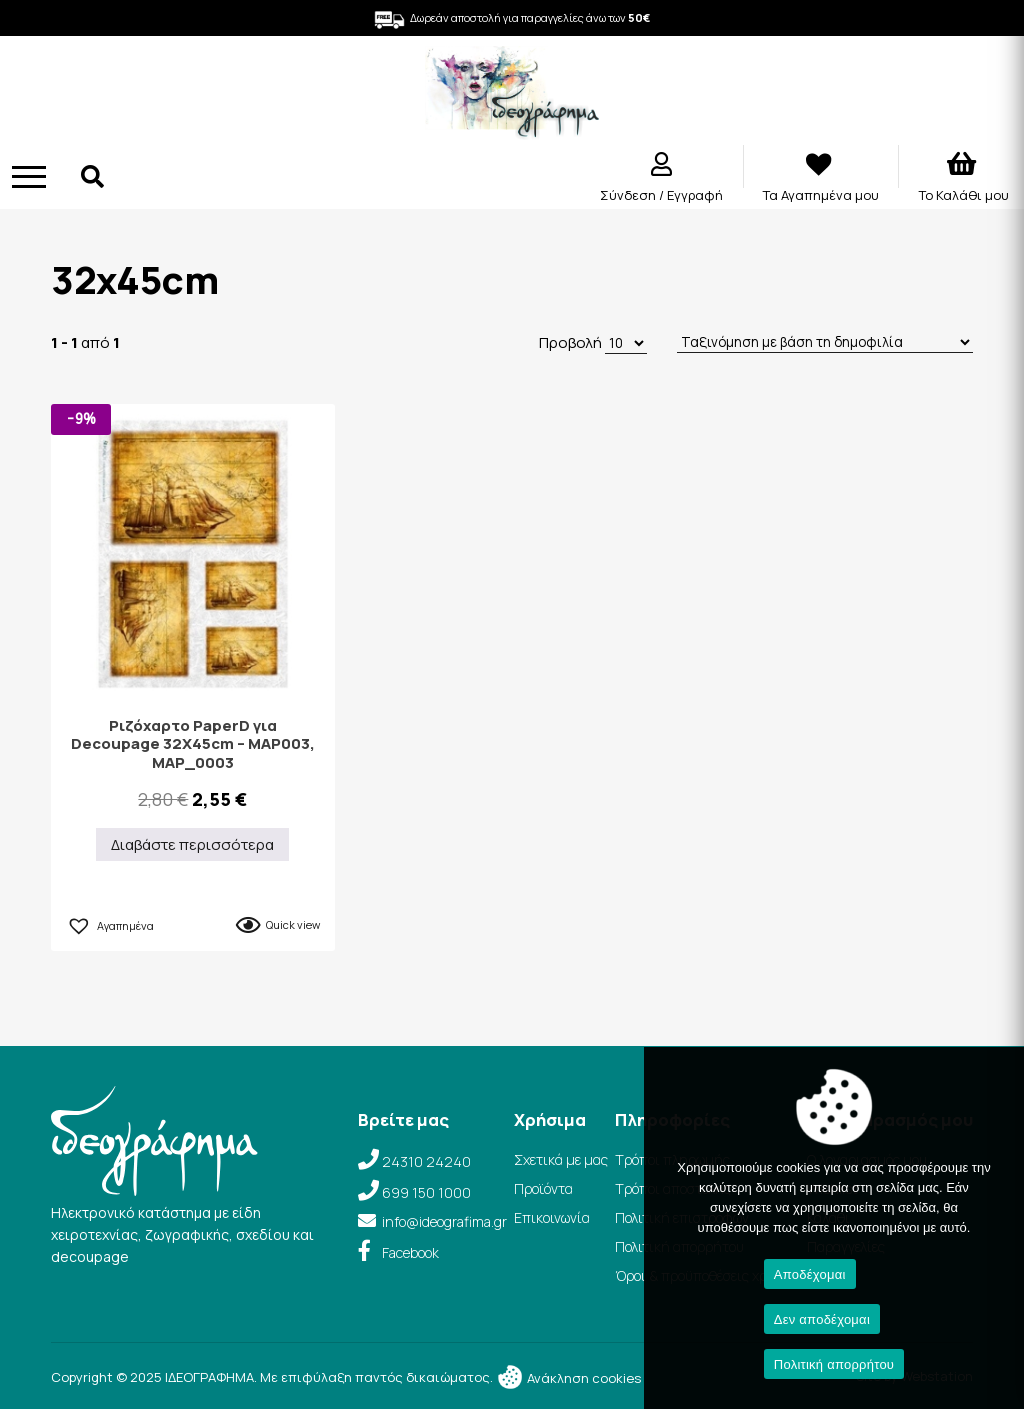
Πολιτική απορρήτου (834, 1364)
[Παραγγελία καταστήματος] (825, 342)
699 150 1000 (426, 1192)
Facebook (410, 1252)
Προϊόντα (543, 1188)
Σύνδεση (629, 195)
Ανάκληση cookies (568, 1378)
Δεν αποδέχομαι (822, 1319)
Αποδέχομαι (810, 1274)
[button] (110, 923)
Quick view (293, 924)
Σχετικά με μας (561, 1159)
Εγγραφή (695, 195)
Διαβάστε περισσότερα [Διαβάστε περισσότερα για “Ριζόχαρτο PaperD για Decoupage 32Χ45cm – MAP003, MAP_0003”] (192, 844)
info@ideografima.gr (444, 1221)
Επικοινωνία (552, 1217)
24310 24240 (426, 1161)
